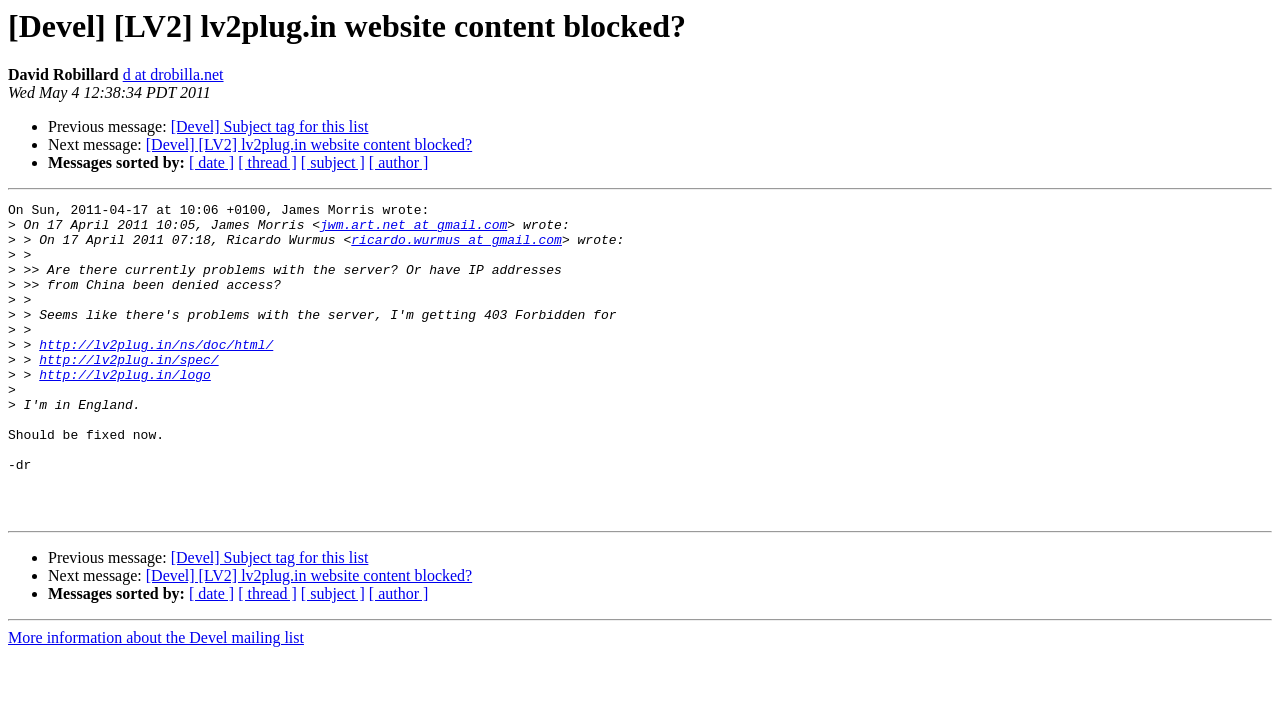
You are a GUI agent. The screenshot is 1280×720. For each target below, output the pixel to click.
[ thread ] (267, 162)
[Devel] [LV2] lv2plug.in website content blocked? (309, 144)
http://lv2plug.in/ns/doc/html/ (156, 374)
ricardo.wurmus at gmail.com (456, 248)
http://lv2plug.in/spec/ (128, 392)
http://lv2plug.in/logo (125, 410)
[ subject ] (333, 162)
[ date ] (211, 162)
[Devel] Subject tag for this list (270, 126)
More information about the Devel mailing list (156, 700)
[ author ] (399, 162)
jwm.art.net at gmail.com (413, 230)
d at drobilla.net (173, 74)
